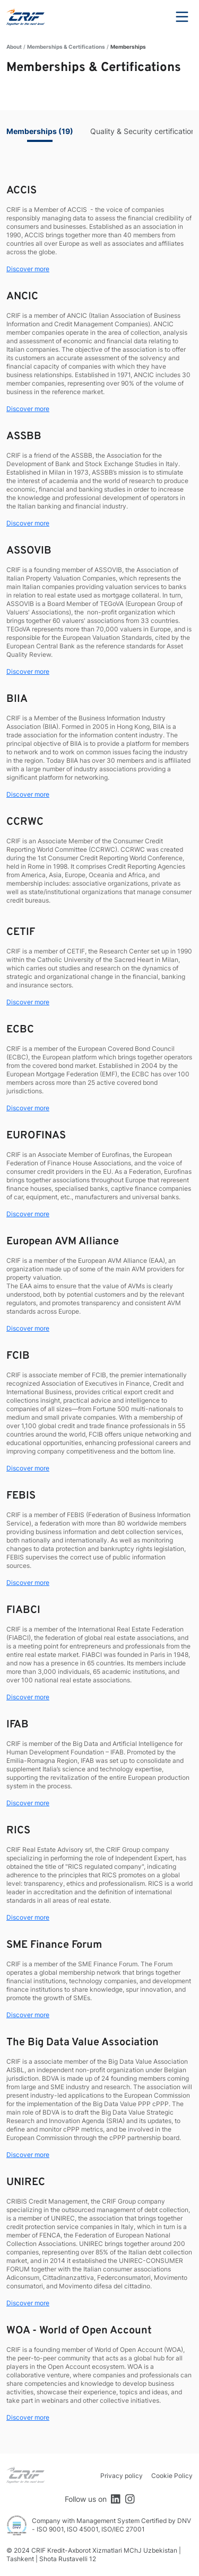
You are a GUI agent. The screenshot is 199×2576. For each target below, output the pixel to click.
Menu (182, 17)
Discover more (27, 269)
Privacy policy (121, 2476)
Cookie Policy (172, 2476)
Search (152, 17)
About (14, 46)
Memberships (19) (39, 131)
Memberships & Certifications (66, 46)
